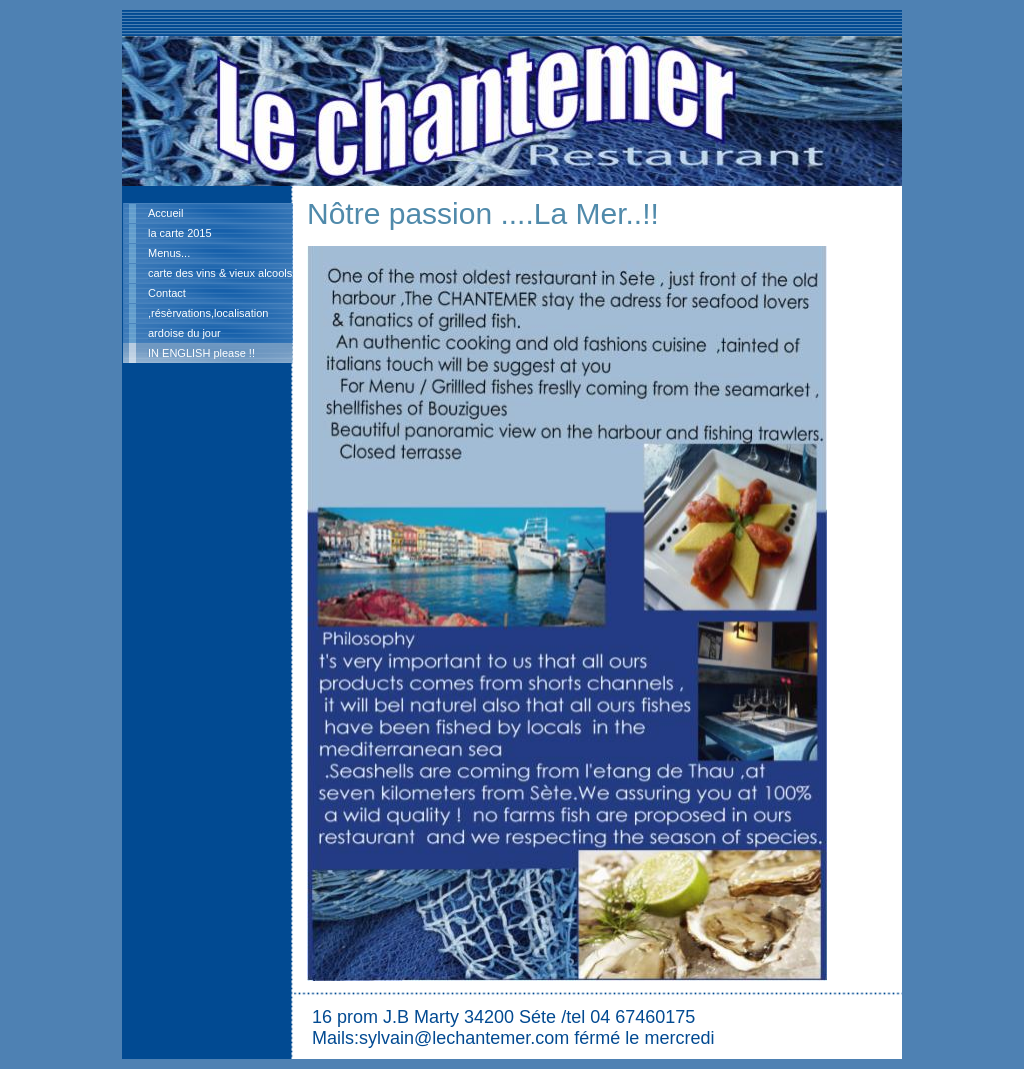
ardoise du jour (184, 333)
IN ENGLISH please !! (201, 353)
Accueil (165, 213)
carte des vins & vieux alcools (220, 273)
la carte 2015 (180, 233)
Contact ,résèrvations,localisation (208, 303)
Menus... (169, 253)
